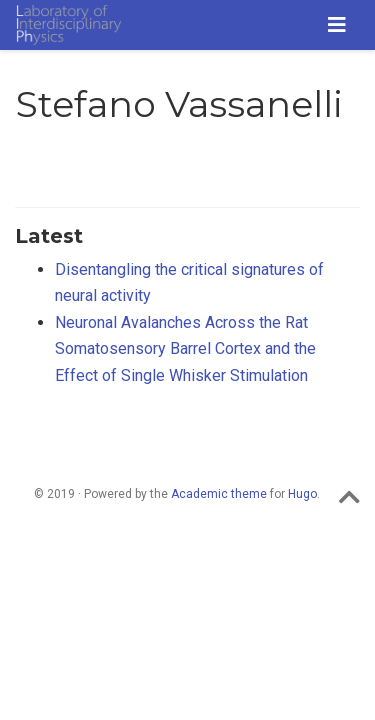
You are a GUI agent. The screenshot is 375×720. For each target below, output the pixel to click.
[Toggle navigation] (337, 25)
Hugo (302, 494)
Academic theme (219, 494)
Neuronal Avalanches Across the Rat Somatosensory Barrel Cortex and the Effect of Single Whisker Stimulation (185, 349)
